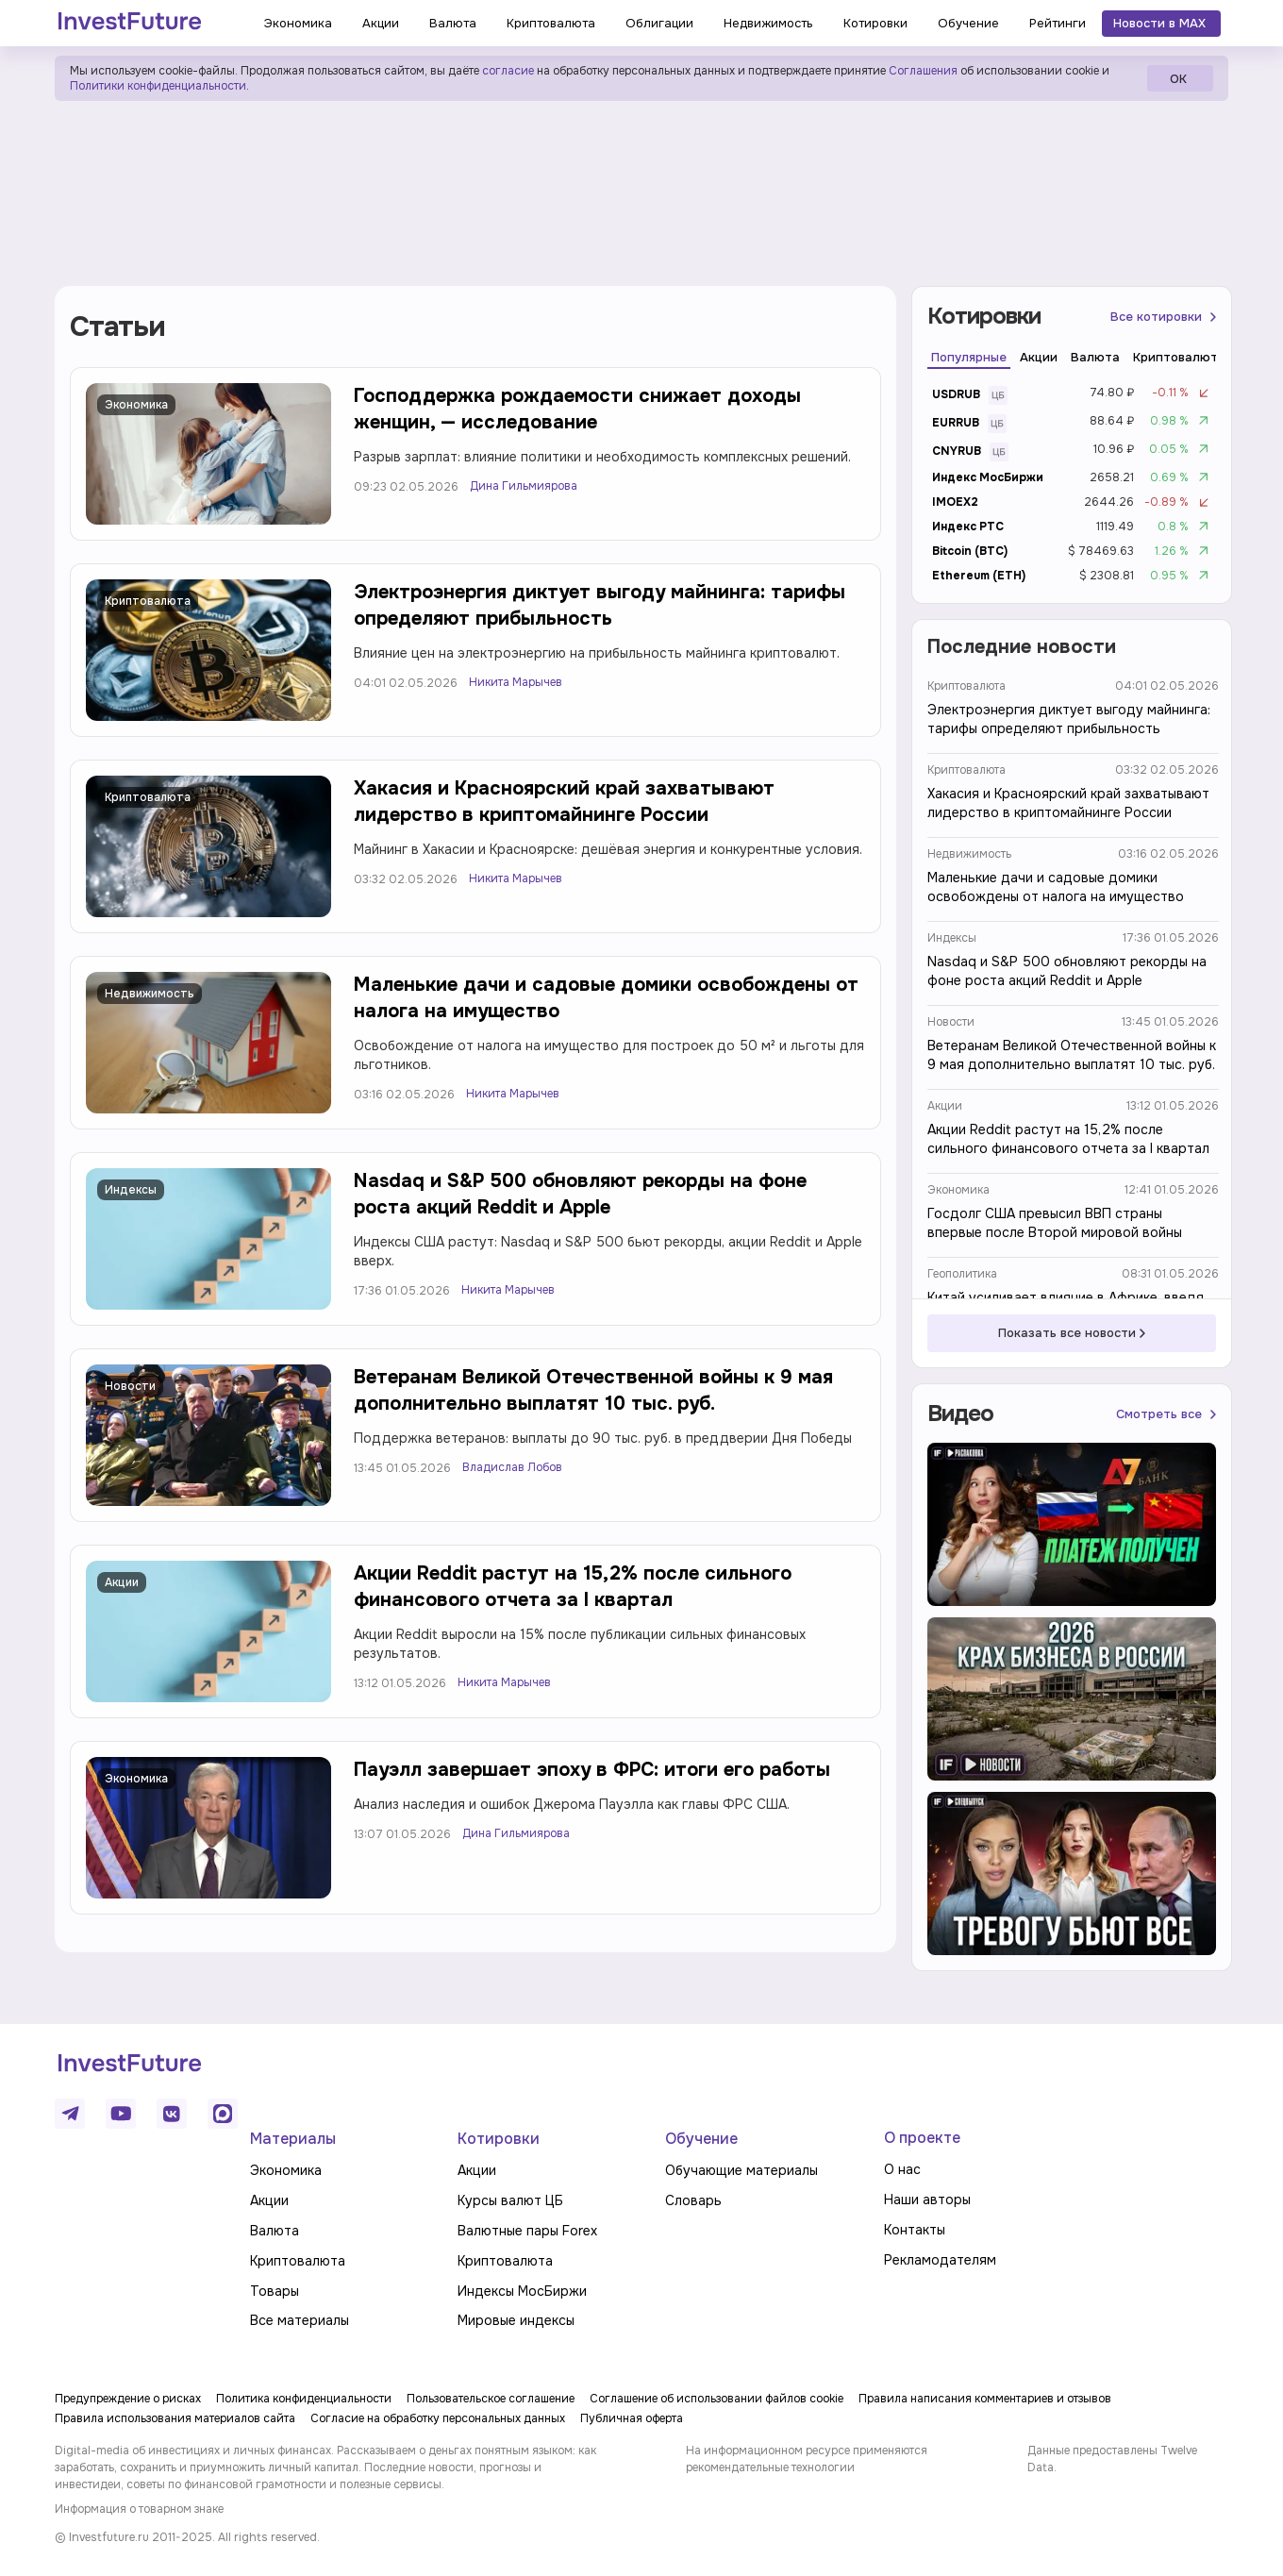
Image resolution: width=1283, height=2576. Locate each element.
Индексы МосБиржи (522, 2291)
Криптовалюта (148, 601)
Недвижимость (149, 993)
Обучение (701, 2139)
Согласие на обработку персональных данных (437, 2418)
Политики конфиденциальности (158, 85)
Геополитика (962, 1273)
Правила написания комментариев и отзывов (984, 2398)
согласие (508, 70)
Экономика (136, 404)
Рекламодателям (940, 2259)
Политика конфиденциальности (304, 2398)
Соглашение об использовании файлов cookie (716, 2398)
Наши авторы (927, 2199)
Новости (130, 1386)
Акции (122, 1582)
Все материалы (299, 2320)
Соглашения (922, 70)
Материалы (293, 2139)
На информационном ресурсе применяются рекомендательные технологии (806, 2459)
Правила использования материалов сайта (175, 2418)
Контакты (914, 2229)
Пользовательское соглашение (491, 2398)
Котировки (499, 2139)
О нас (902, 2169)
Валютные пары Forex (527, 2230)
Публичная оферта (631, 2418)
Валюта (274, 2230)
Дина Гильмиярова (523, 485)
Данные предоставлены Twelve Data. (1112, 2459)
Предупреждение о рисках (128, 2398)
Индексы (131, 1189)
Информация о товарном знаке (139, 2509)
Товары (274, 2291)
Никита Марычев (515, 682)
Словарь (693, 2200)
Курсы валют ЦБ (510, 2200)
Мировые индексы (516, 2320)
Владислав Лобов (512, 1467)
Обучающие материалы (741, 2170)
